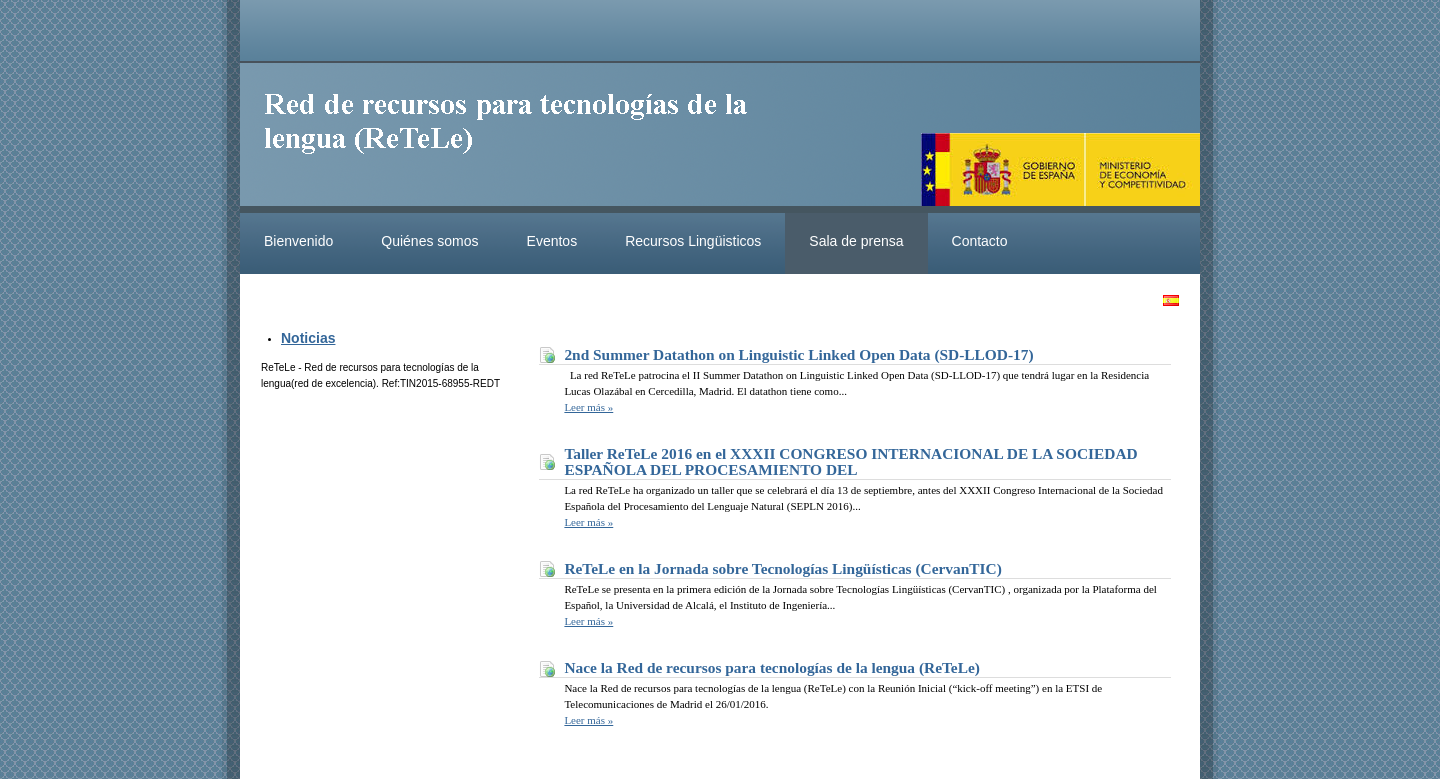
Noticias (308, 338)
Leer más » (588, 407)
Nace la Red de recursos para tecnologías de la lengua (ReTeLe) (772, 667)
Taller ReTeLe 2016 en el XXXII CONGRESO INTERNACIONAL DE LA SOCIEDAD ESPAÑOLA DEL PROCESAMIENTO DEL (850, 461)
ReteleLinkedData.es (515, 138)
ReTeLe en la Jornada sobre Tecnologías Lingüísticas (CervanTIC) (782, 568)
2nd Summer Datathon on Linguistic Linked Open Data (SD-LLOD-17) (798, 354)
